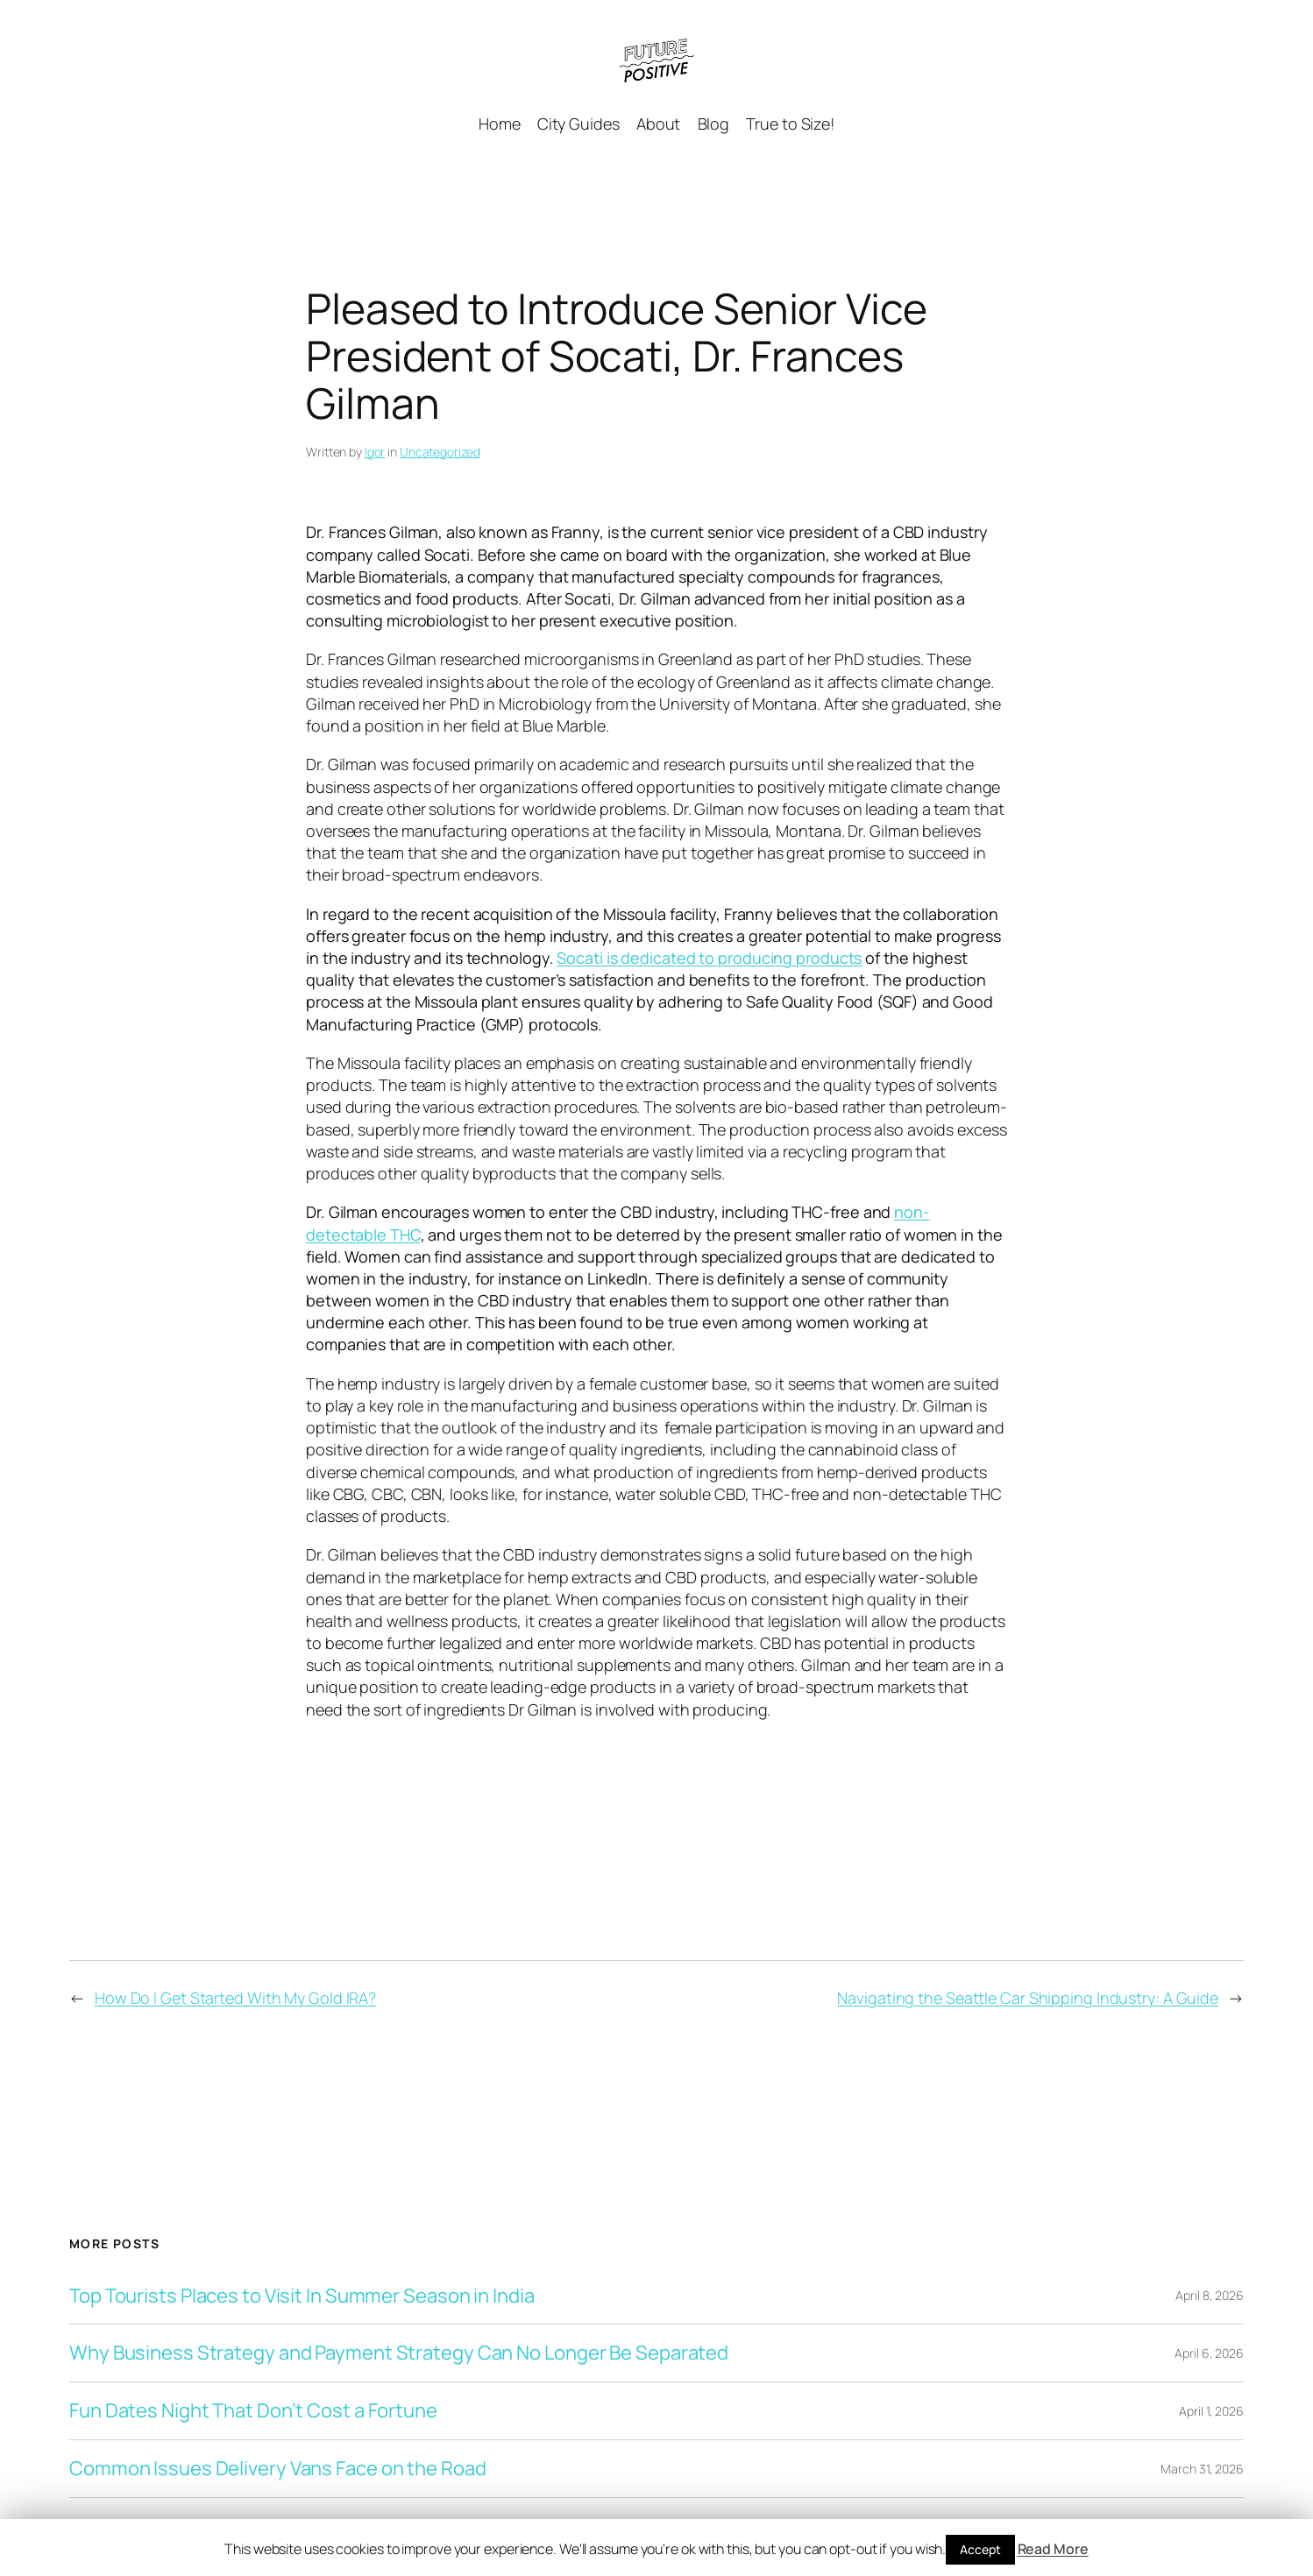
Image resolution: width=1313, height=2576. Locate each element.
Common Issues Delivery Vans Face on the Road (277, 2469)
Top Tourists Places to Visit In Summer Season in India (302, 2296)
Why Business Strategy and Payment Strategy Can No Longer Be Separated (398, 2353)
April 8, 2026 (1209, 2295)
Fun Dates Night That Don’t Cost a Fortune (253, 2411)
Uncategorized (440, 451)
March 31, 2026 (1202, 2468)
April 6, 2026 (1209, 2353)
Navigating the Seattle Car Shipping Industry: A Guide (1027, 1997)
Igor (375, 451)
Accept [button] (980, 2549)
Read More (1053, 2548)
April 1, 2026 (1211, 2411)
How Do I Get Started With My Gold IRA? (235, 1997)
